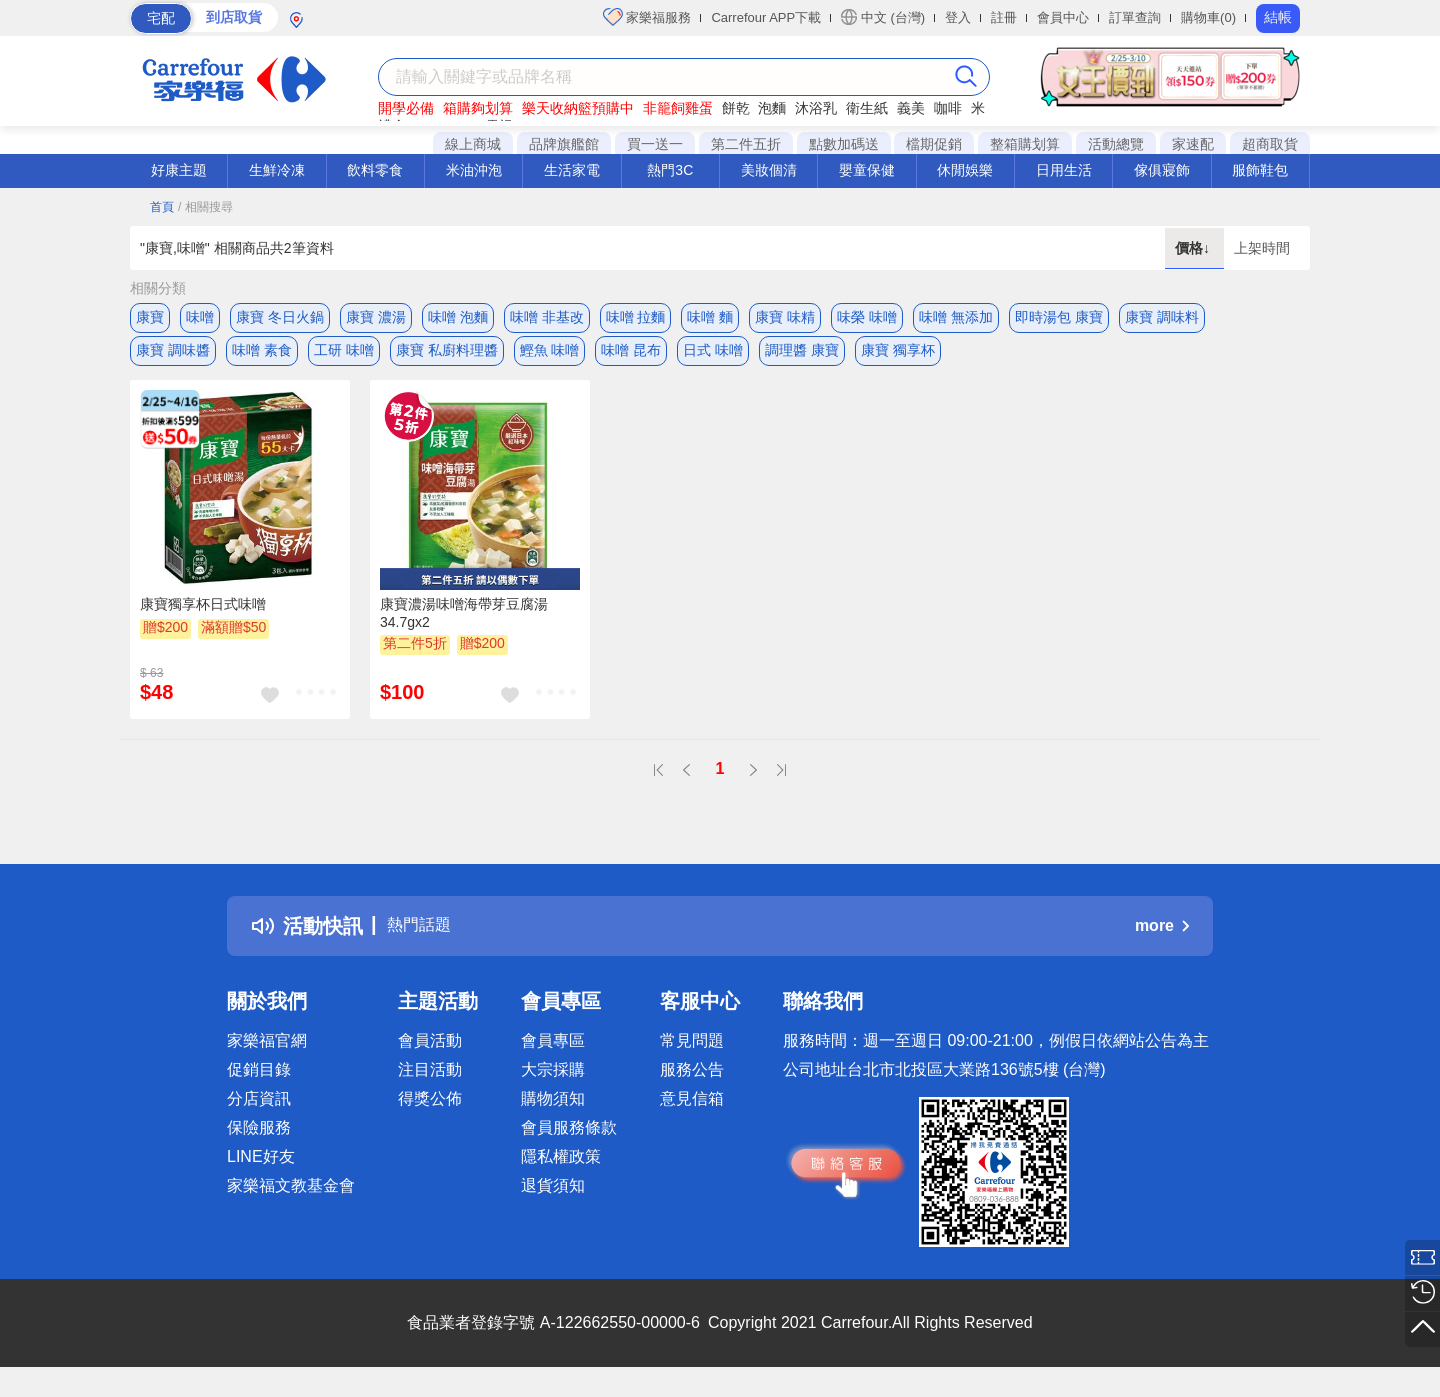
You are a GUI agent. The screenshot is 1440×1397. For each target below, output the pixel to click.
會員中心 (1063, 17)
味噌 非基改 (547, 317)
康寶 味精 (785, 317)
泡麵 (772, 108)
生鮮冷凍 (277, 170)
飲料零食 (375, 170)
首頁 (162, 207)
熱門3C (670, 170)
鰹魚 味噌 (550, 357)
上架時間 (1262, 248)
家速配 (1193, 144)
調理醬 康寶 (802, 357)
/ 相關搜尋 (205, 207)
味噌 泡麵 (458, 317)
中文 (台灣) (883, 17)
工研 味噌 (344, 357)
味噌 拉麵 (636, 317)
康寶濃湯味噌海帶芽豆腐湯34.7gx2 (464, 626)
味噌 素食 (262, 357)
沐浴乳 (816, 108)
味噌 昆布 (631, 357)
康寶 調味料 (1162, 317)
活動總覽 (1116, 144)
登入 (958, 17)
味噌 (200, 317)
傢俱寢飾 (1162, 170)
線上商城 (473, 144)
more (1162, 939)
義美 (911, 108)
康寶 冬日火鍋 (280, 317)
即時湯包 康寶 (1059, 317)
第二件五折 (746, 144)
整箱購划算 (1025, 144)
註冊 (1004, 17)
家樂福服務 (647, 17)
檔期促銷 (934, 144)
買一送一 (655, 144)
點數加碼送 (844, 144)
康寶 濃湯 (376, 317)
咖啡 (948, 108)
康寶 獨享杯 (898, 357)
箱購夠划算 (478, 108)
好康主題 (179, 170)
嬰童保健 (867, 170)
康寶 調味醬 (173, 357)
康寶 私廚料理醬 (447, 357)
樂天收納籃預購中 (578, 108)
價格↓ (1194, 248)
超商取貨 (1270, 144)
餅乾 (736, 108)
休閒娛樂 (965, 170)
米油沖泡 (474, 170)
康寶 (150, 317)
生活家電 (572, 170)
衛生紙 (867, 108)
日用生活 (1064, 170)
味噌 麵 (710, 317)
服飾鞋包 (1260, 170)
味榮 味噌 (867, 317)
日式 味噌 (713, 357)
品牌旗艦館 (564, 144)
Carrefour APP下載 (766, 17)
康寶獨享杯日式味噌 (203, 617)
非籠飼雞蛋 (678, 108)
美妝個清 (769, 170)
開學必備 (406, 108)
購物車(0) (1208, 17)
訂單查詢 (1135, 17)
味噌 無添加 (956, 317)
